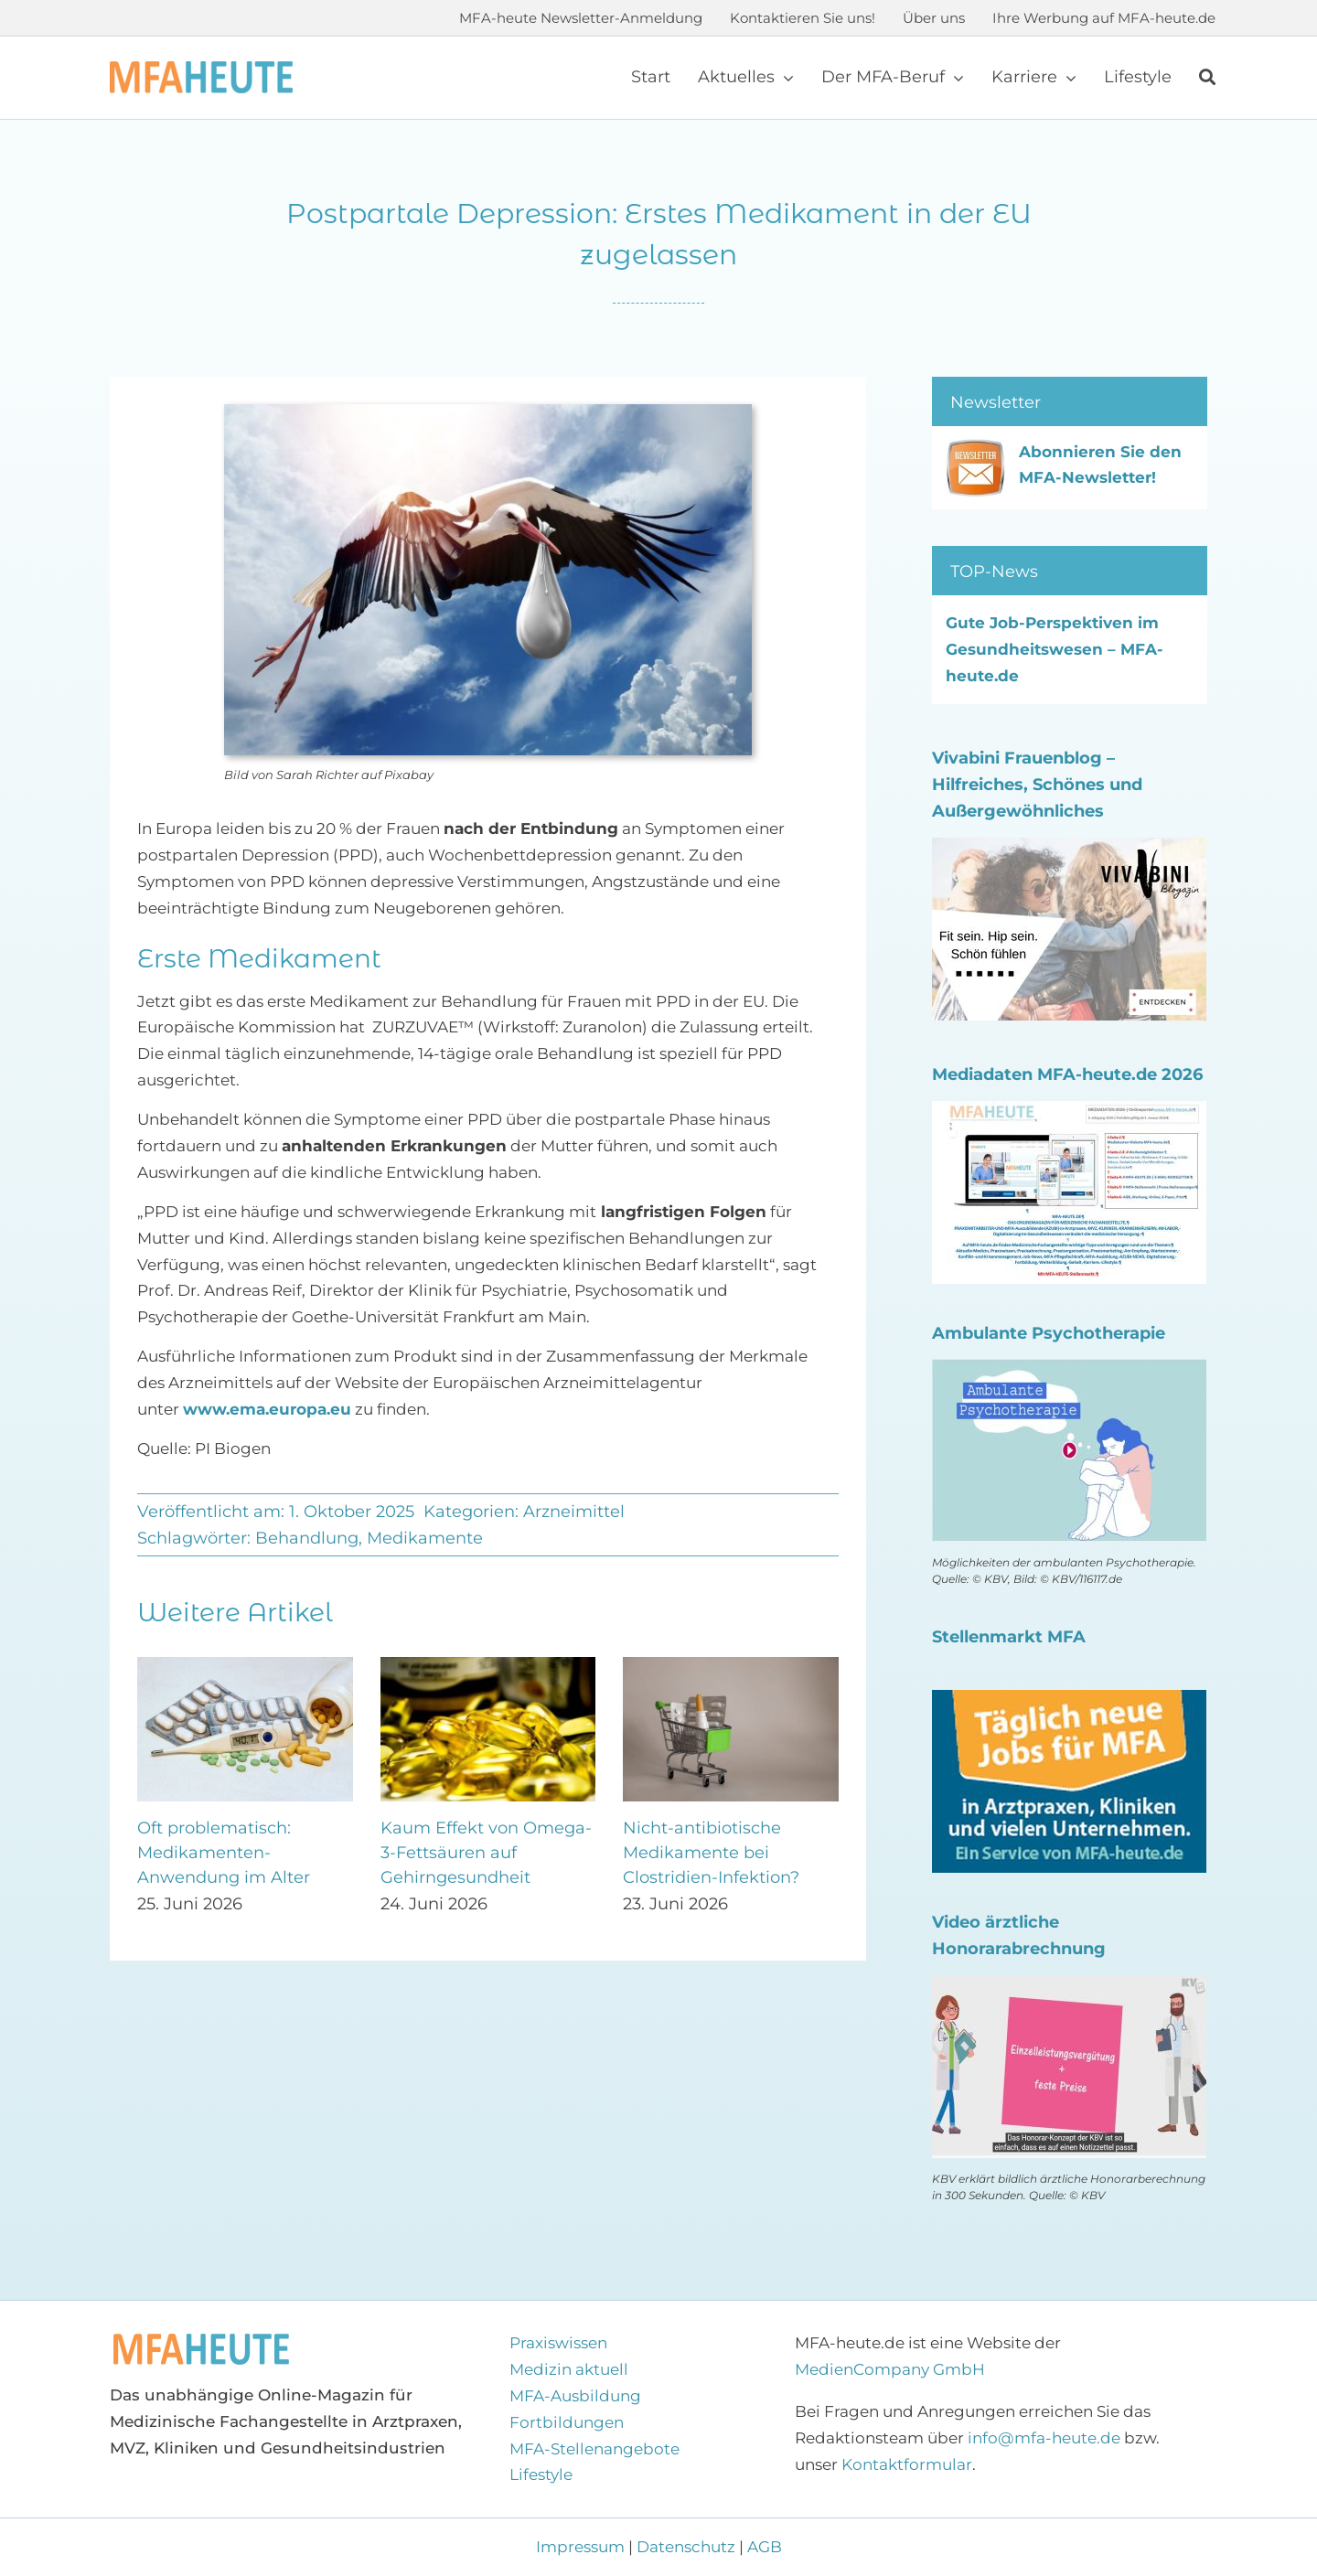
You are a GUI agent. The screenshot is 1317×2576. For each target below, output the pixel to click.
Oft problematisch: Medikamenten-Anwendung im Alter (223, 1852)
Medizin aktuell (568, 2369)
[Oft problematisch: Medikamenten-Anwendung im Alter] (245, 1666)
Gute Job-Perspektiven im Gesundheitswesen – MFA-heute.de (1054, 649)
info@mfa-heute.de (1044, 2438)
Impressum (582, 2547)
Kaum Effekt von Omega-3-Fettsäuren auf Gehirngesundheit (486, 1852)
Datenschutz (686, 2547)
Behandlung (307, 1538)
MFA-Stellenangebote (594, 2449)
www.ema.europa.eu (267, 1409)
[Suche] (1207, 78)
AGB (764, 2547)
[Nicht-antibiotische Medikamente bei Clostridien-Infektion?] (731, 1666)
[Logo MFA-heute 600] (201, 68)
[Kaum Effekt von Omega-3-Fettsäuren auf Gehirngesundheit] (488, 1666)
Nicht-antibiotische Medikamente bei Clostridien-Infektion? (711, 1852)
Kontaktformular (906, 2464)
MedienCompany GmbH (890, 2369)
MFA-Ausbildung (575, 2396)
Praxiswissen (558, 2343)
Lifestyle (541, 2474)
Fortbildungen (566, 2422)
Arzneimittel (574, 1512)
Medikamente (425, 1538)
